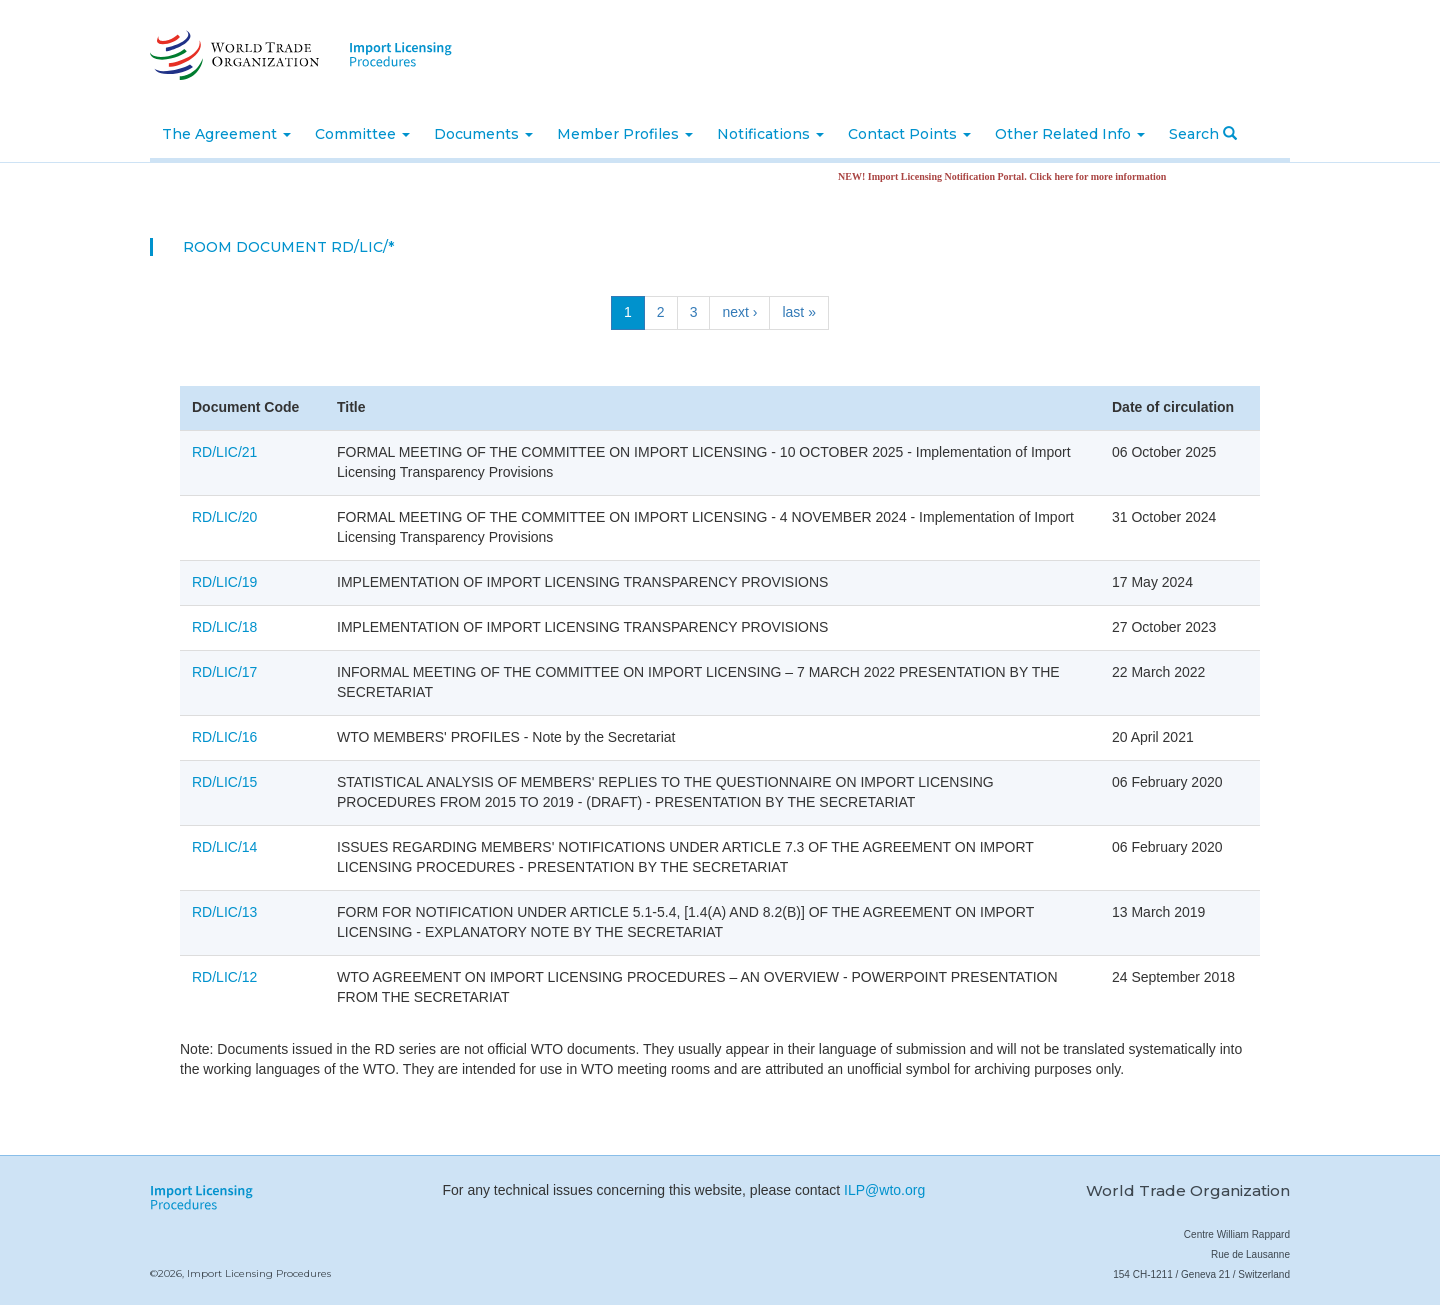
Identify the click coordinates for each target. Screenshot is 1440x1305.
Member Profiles (625, 134)
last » (798, 312)
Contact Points (909, 134)
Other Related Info (1070, 134)
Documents (483, 134)
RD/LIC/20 (224, 517)
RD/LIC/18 (224, 627)
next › (739, 312)
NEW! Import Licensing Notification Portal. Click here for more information (1008, 176)
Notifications (770, 134)
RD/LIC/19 (224, 582)
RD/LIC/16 (224, 737)
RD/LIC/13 (224, 912)
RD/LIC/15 (224, 782)
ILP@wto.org (884, 1190)
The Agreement (226, 134)
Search (1203, 134)
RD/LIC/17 (224, 672)
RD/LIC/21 (224, 452)
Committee (362, 134)
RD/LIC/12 (224, 977)
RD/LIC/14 (224, 847)
